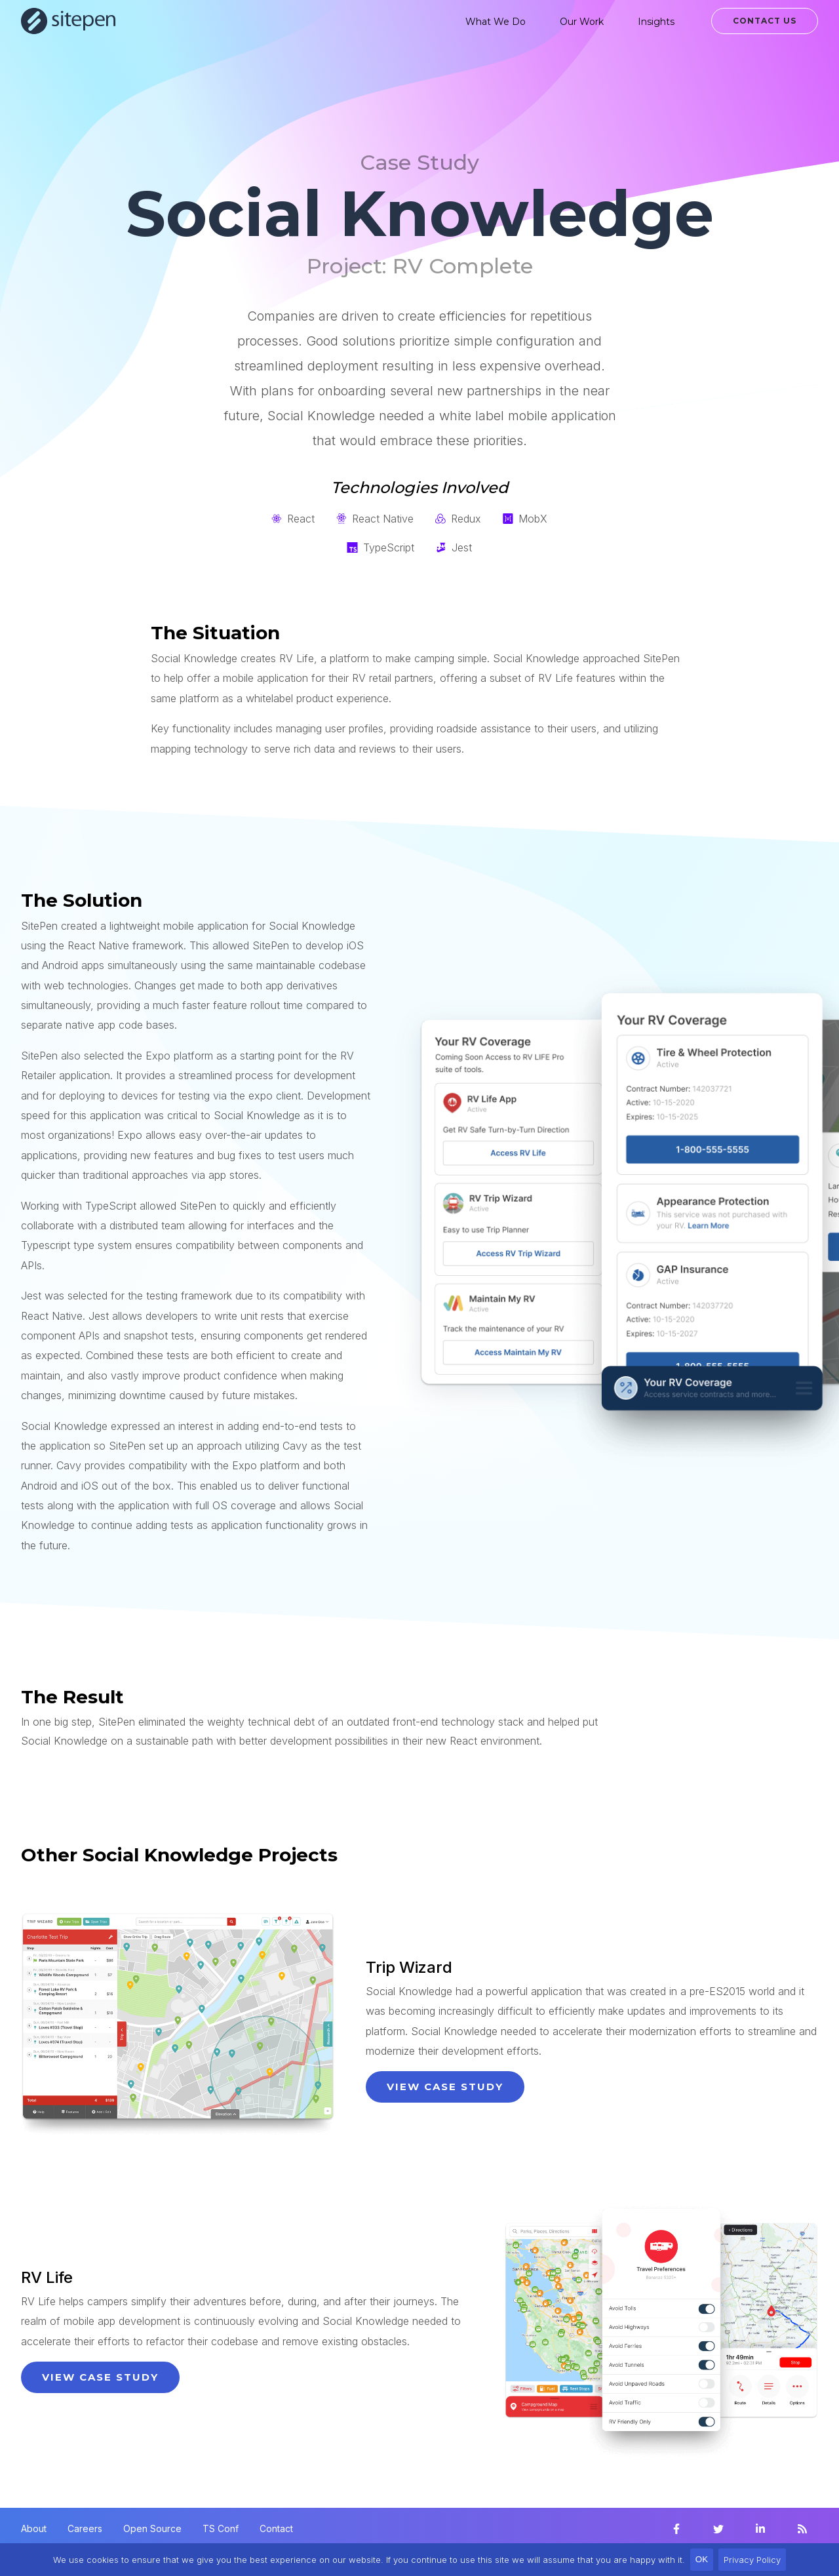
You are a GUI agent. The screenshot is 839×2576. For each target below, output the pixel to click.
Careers (85, 2528)
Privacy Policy (752, 2559)
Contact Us (764, 21)
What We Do (495, 22)
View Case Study (445, 2086)
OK (701, 2559)
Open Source (152, 2528)
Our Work (582, 22)
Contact (276, 2528)
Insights (656, 22)
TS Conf (221, 2528)
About (34, 2528)
